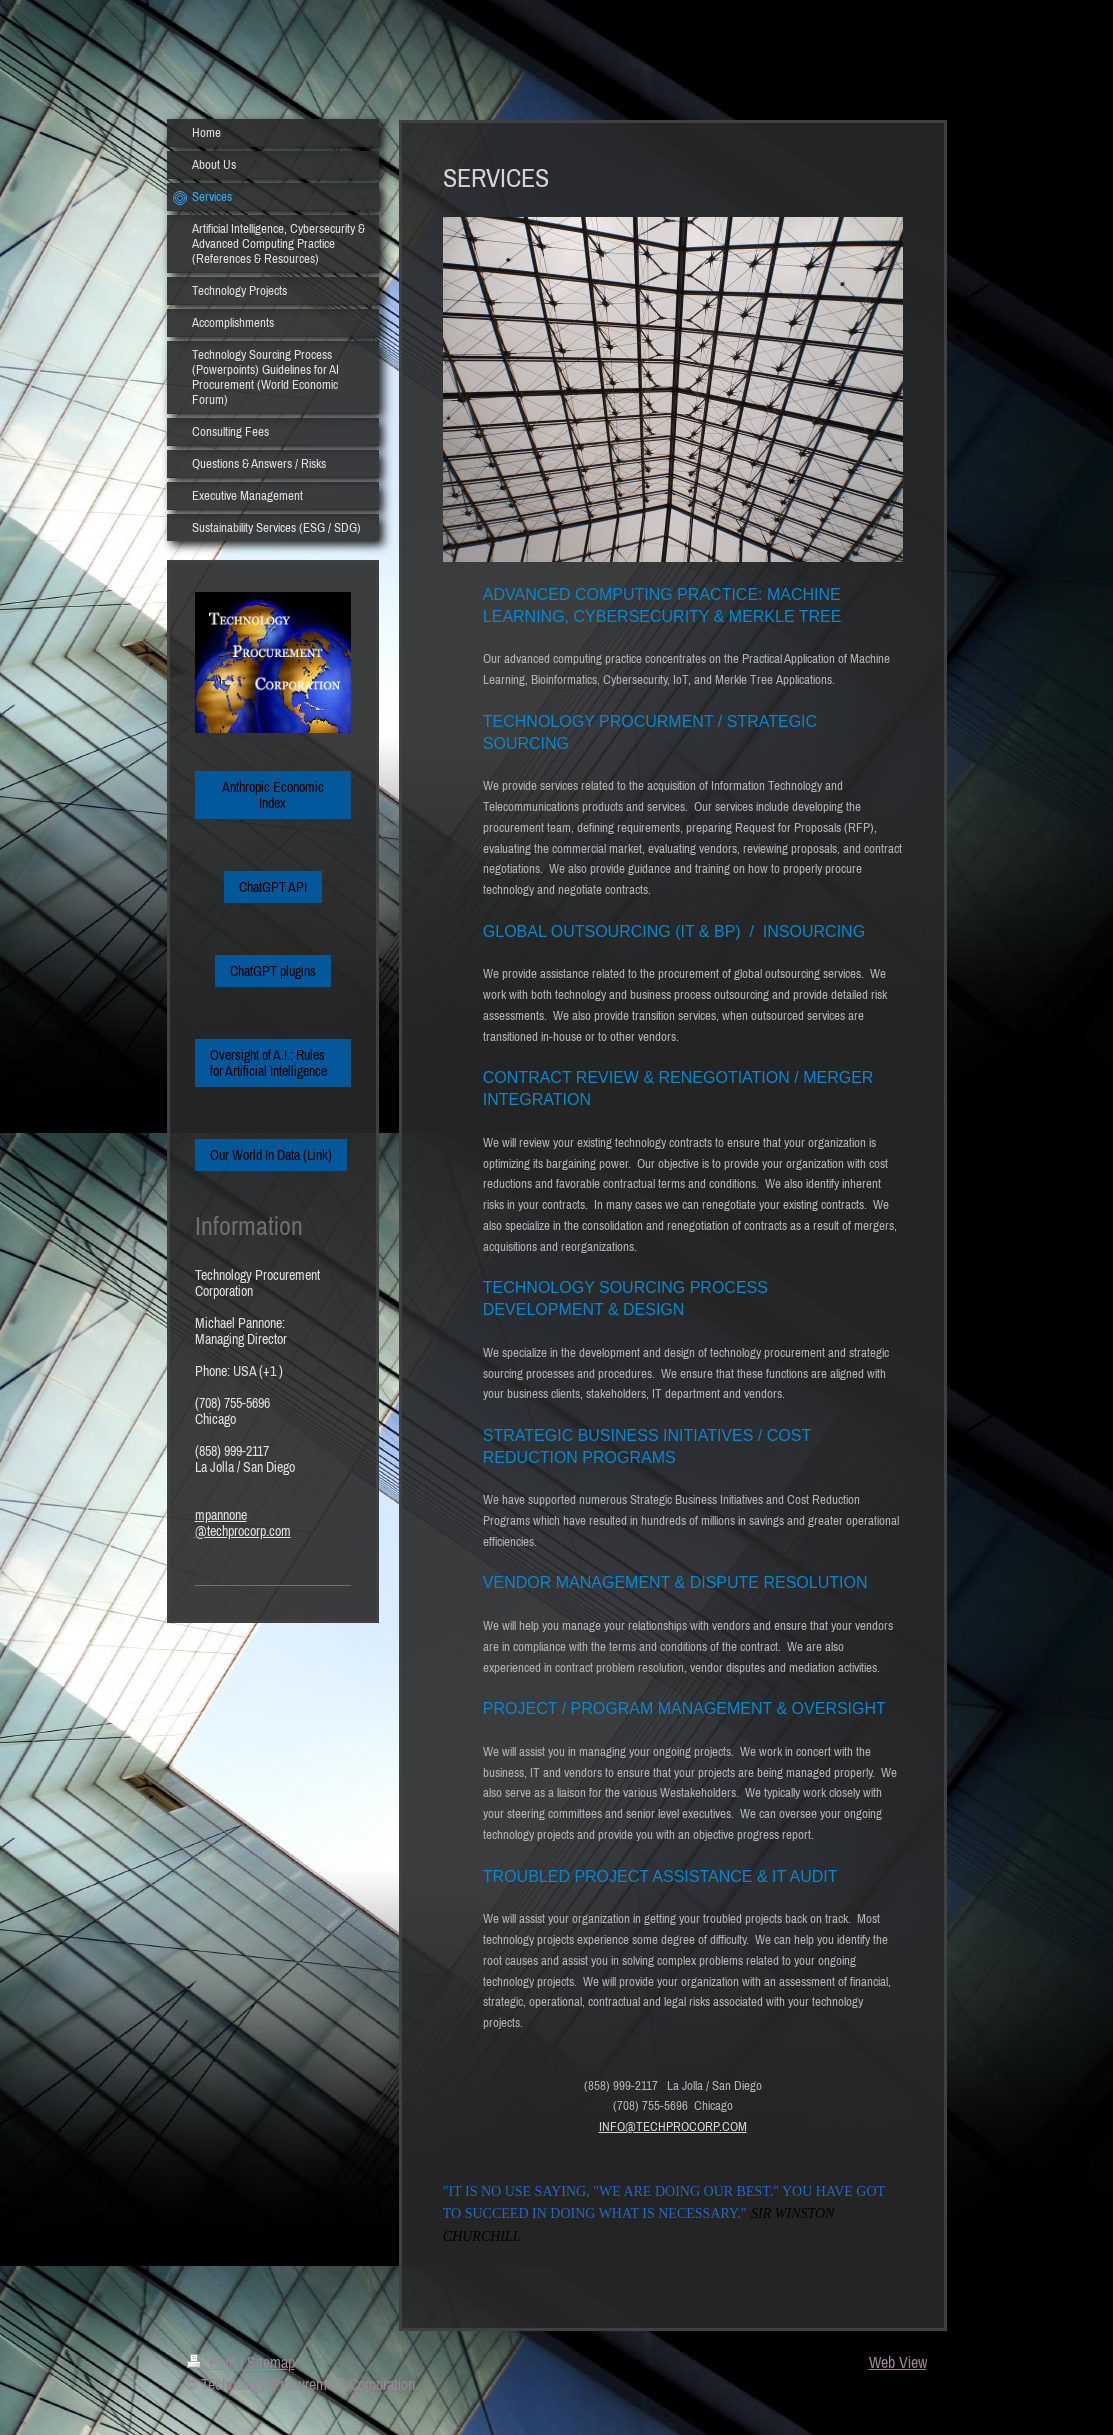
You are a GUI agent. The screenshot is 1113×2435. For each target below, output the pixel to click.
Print (213, 2362)
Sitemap (271, 2362)
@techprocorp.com (243, 1531)
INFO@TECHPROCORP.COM (673, 2126)
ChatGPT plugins (273, 971)
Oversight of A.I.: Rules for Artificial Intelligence (268, 1063)
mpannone (221, 1515)
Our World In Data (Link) (271, 1155)
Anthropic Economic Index (273, 795)
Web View (898, 2362)
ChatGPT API (273, 887)
